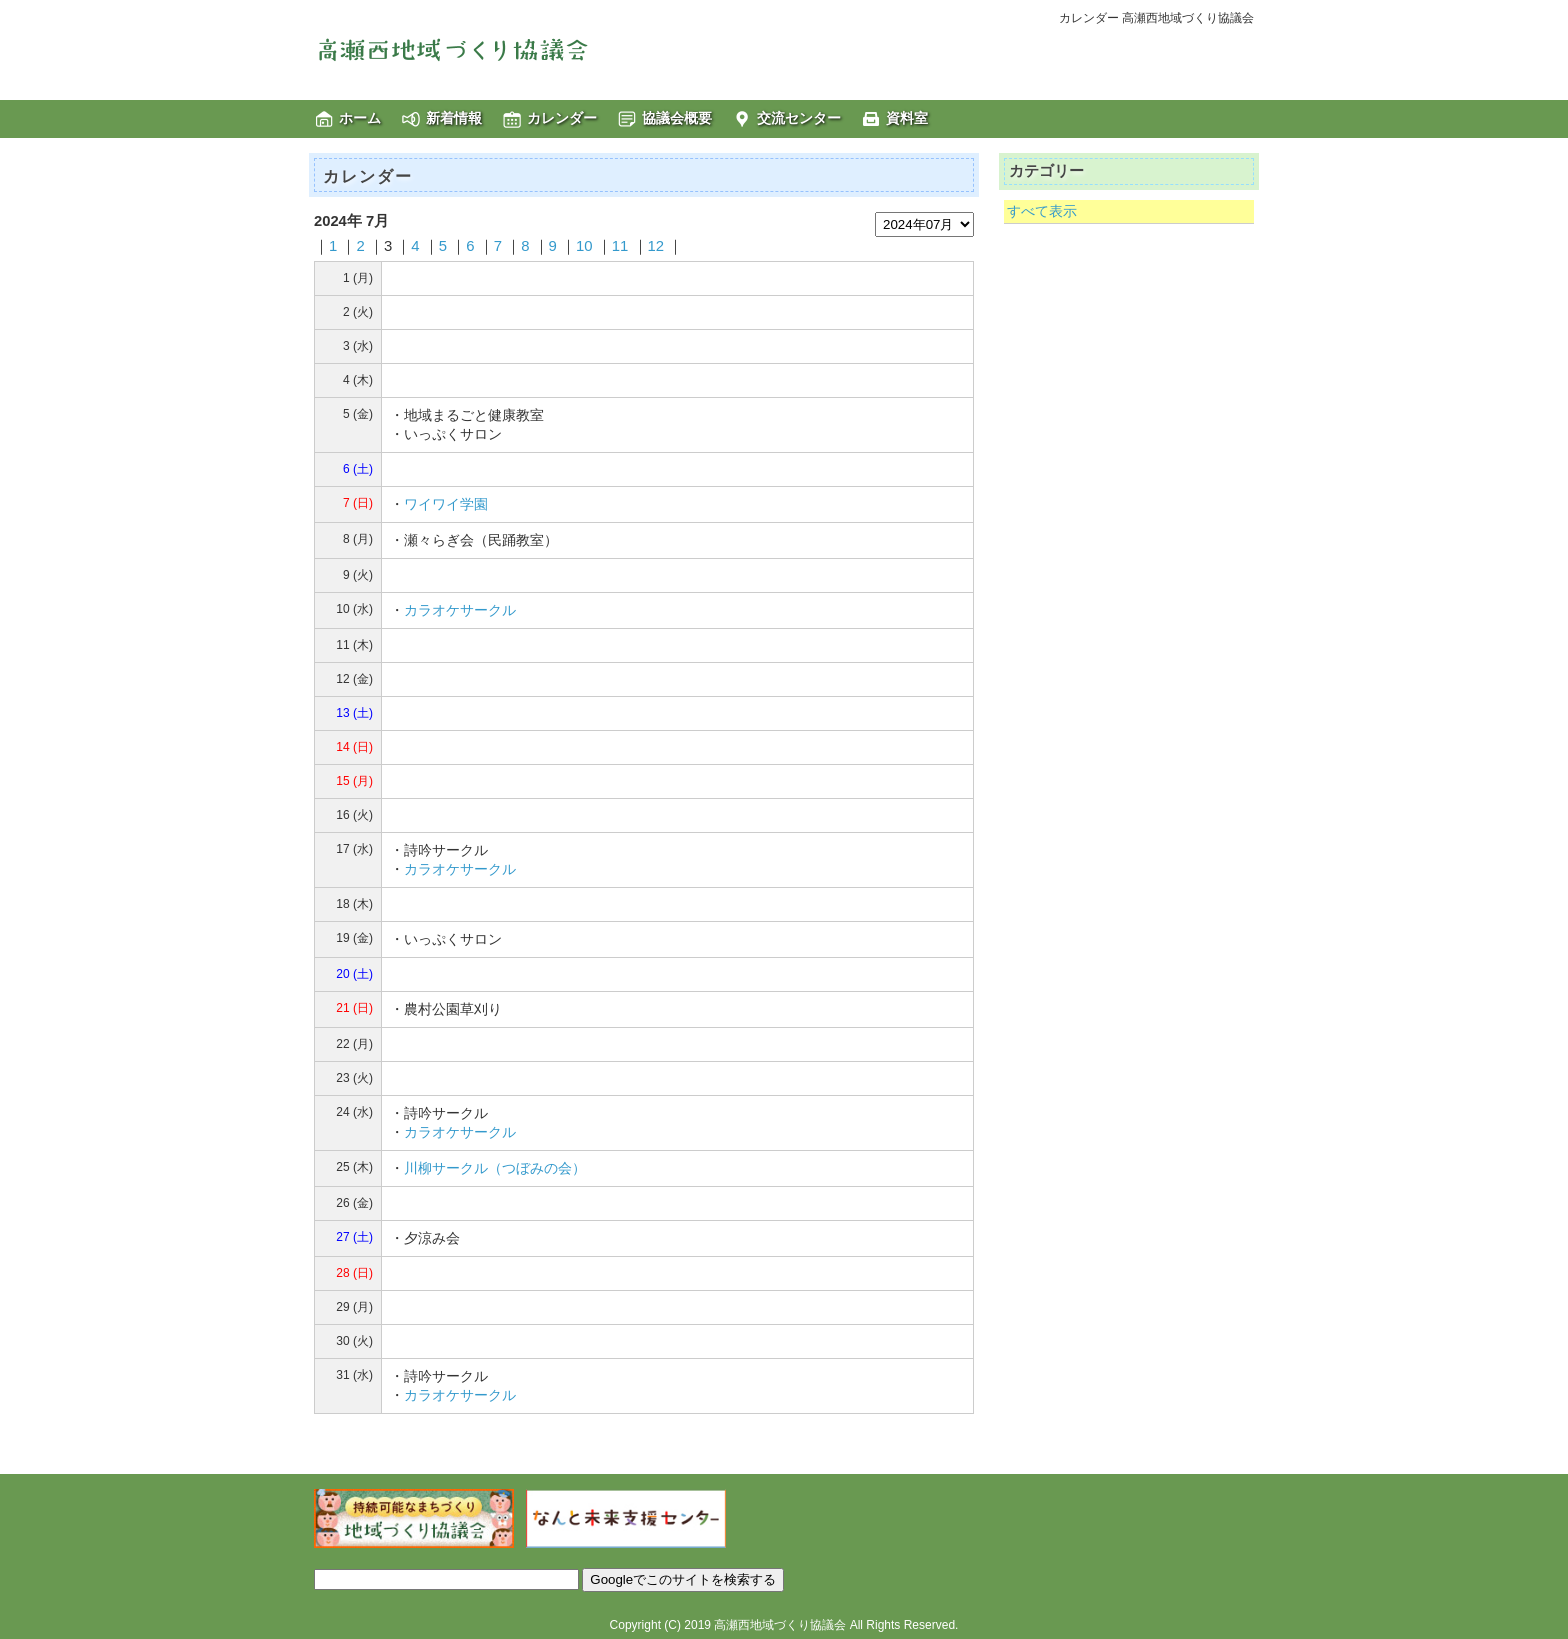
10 (584, 246)
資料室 (907, 118)
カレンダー (562, 118)
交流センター (799, 118)
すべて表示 (1042, 211)
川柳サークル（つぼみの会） (495, 1168)
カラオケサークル (460, 610)
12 (656, 246)
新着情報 (454, 118)
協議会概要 (677, 118)
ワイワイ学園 (446, 504)
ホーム (360, 118)
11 (620, 246)
